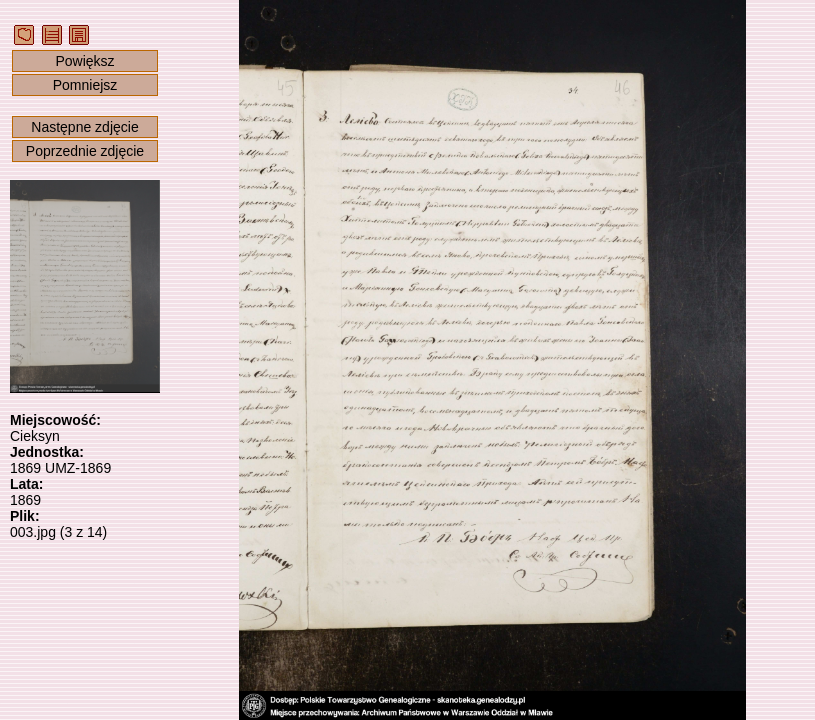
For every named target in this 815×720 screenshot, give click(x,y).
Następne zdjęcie (84, 127)
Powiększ (84, 61)
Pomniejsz (85, 85)
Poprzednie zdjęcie (85, 151)
